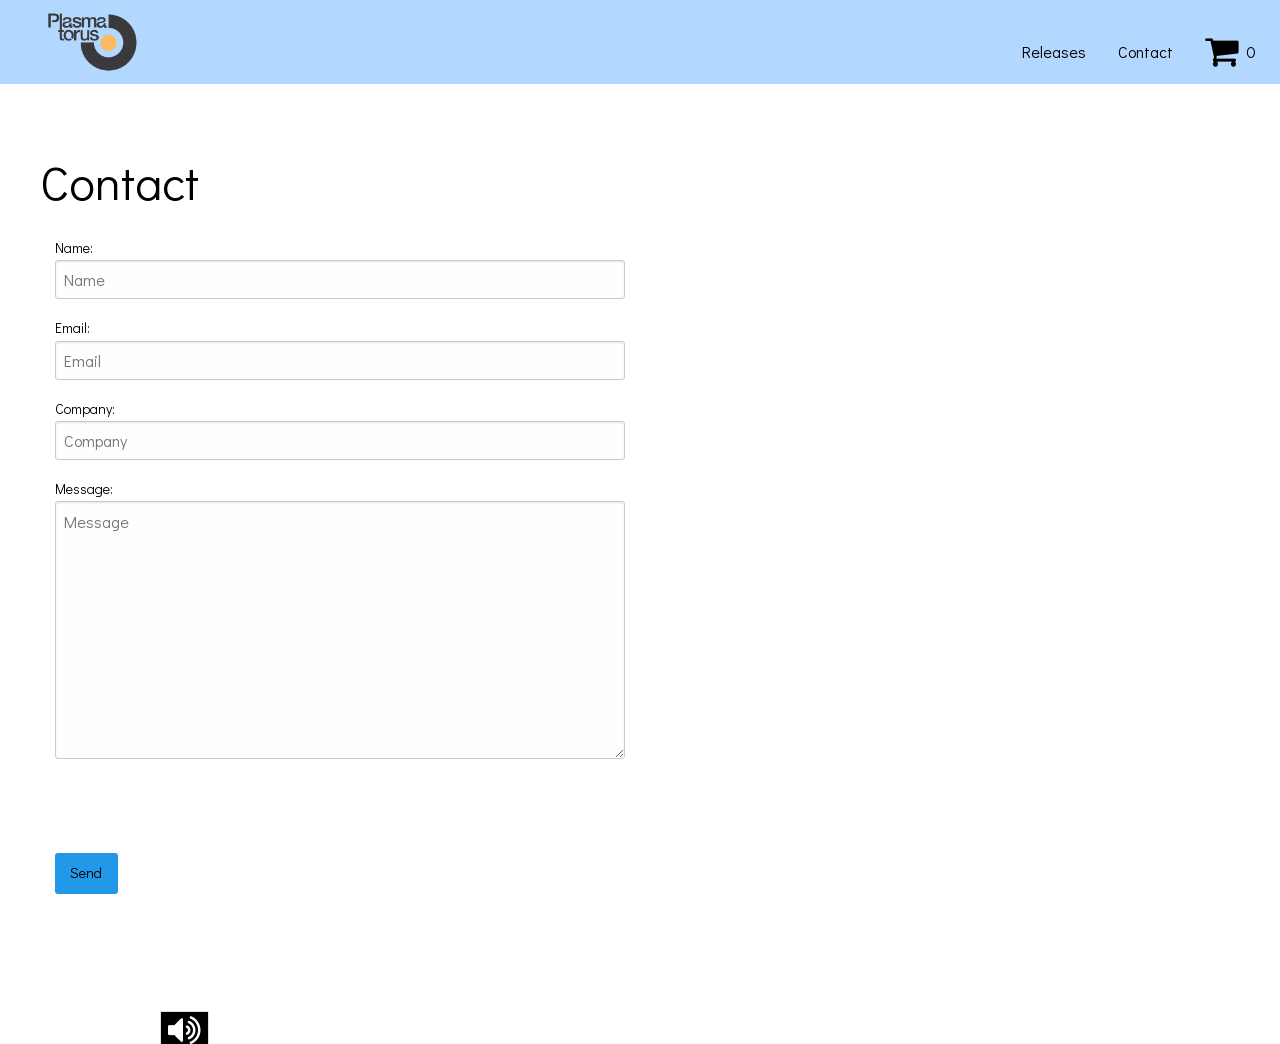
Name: (74, 247)
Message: (84, 488)
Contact (1145, 51)
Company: (85, 408)
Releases (1054, 51)
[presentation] (207, 814)
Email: (72, 327)
